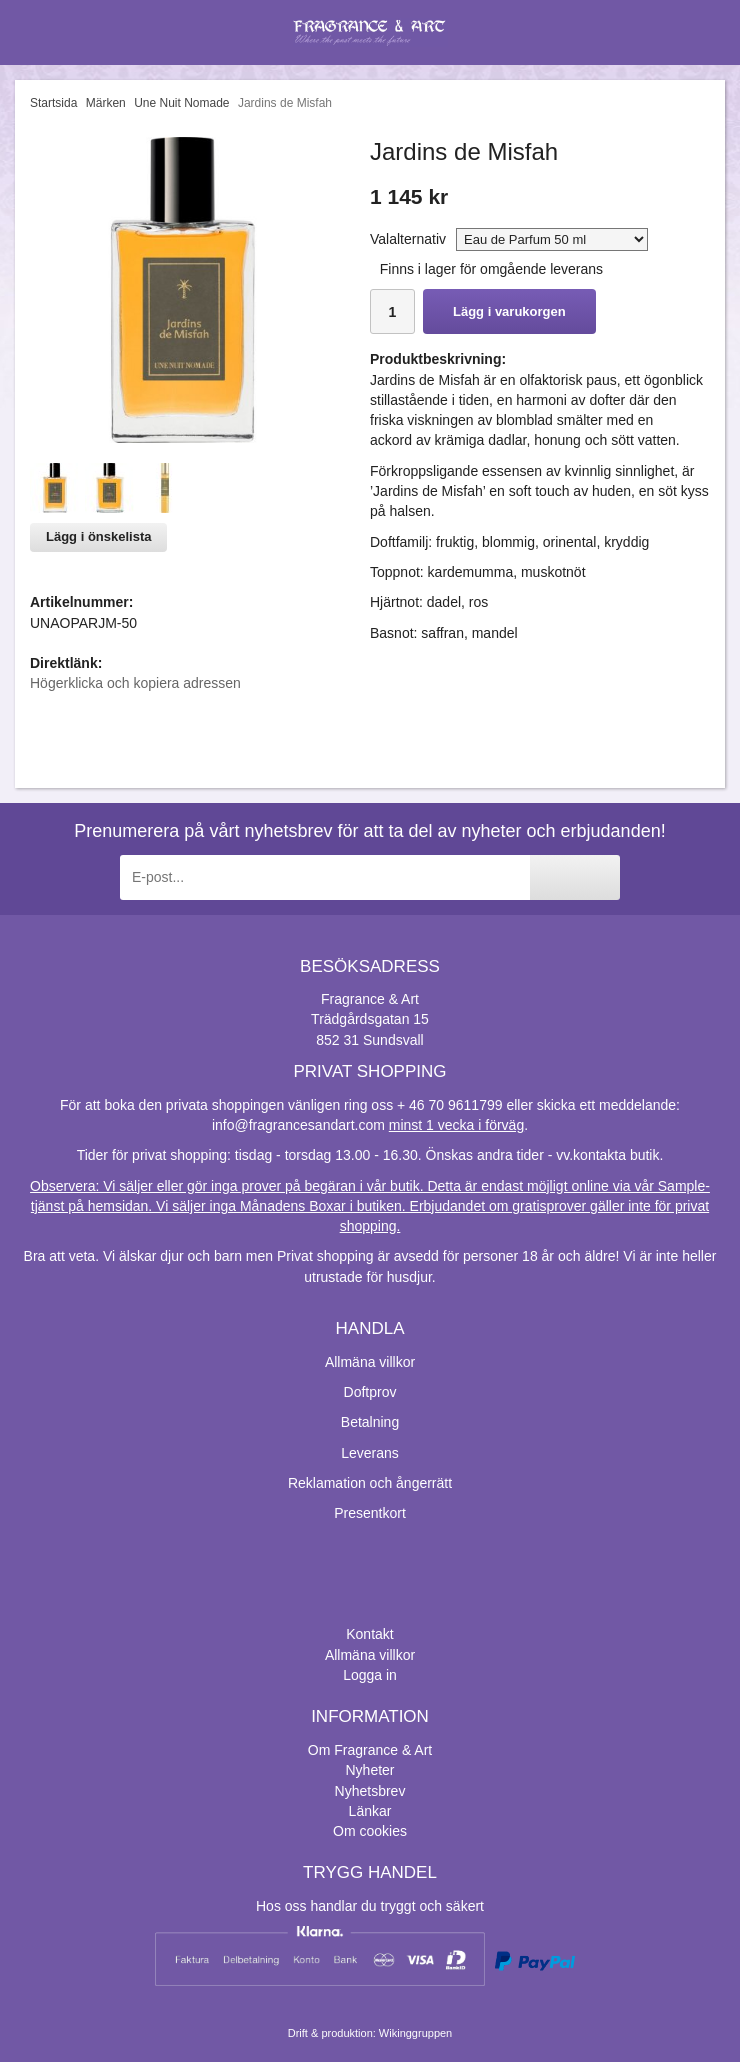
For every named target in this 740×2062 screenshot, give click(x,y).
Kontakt (369, 1634)
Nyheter (369, 1770)
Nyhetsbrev (370, 1791)
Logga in (370, 1675)
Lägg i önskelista (98, 536)
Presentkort (370, 1513)
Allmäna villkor (370, 1362)
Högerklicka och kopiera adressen (135, 683)
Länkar (370, 1811)
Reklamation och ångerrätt (370, 1483)
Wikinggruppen (415, 2033)
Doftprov (370, 1392)
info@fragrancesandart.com (298, 1125)
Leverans (370, 1453)
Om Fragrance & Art (370, 1750)
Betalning (370, 1422)
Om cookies (370, 1831)
